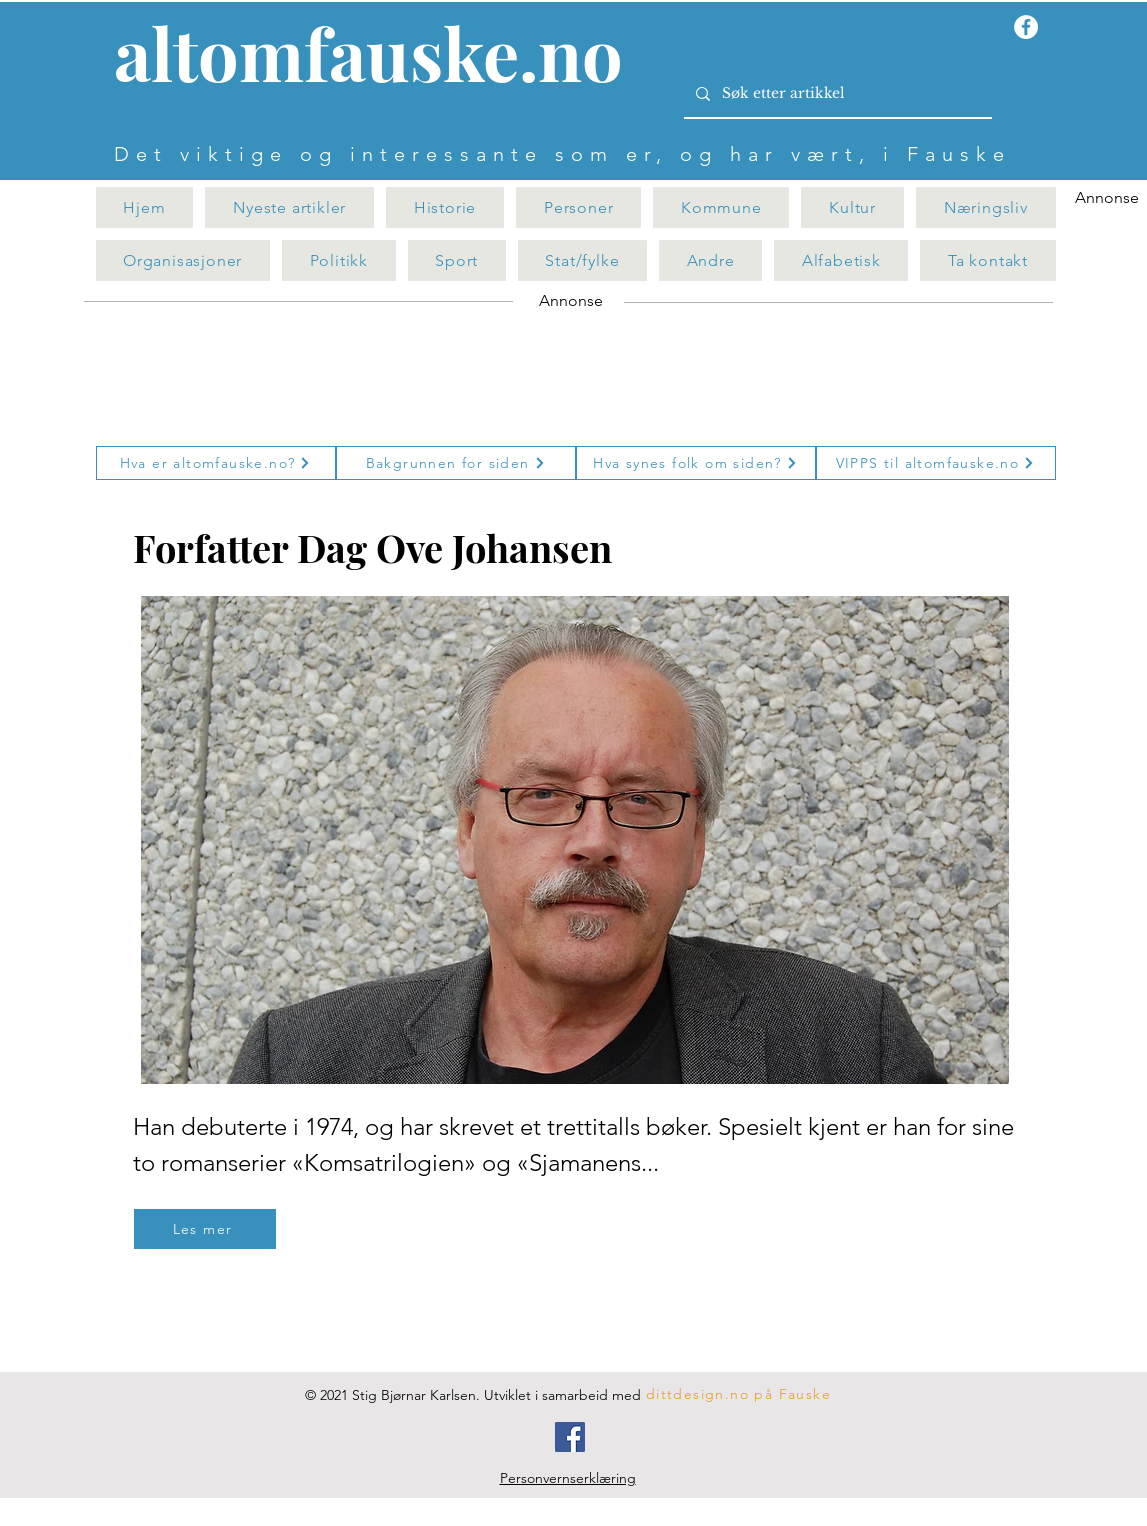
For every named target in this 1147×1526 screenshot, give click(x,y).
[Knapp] (380, 57)
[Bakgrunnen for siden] (456, 463)
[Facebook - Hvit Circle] (1026, 27)
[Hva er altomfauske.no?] (216, 463)
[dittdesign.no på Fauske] (740, 1394)
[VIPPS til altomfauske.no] (936, 463)
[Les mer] (205, 1229)
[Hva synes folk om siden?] (696, 463)
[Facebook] (570, 1437)
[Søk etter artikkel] (836, 94)
